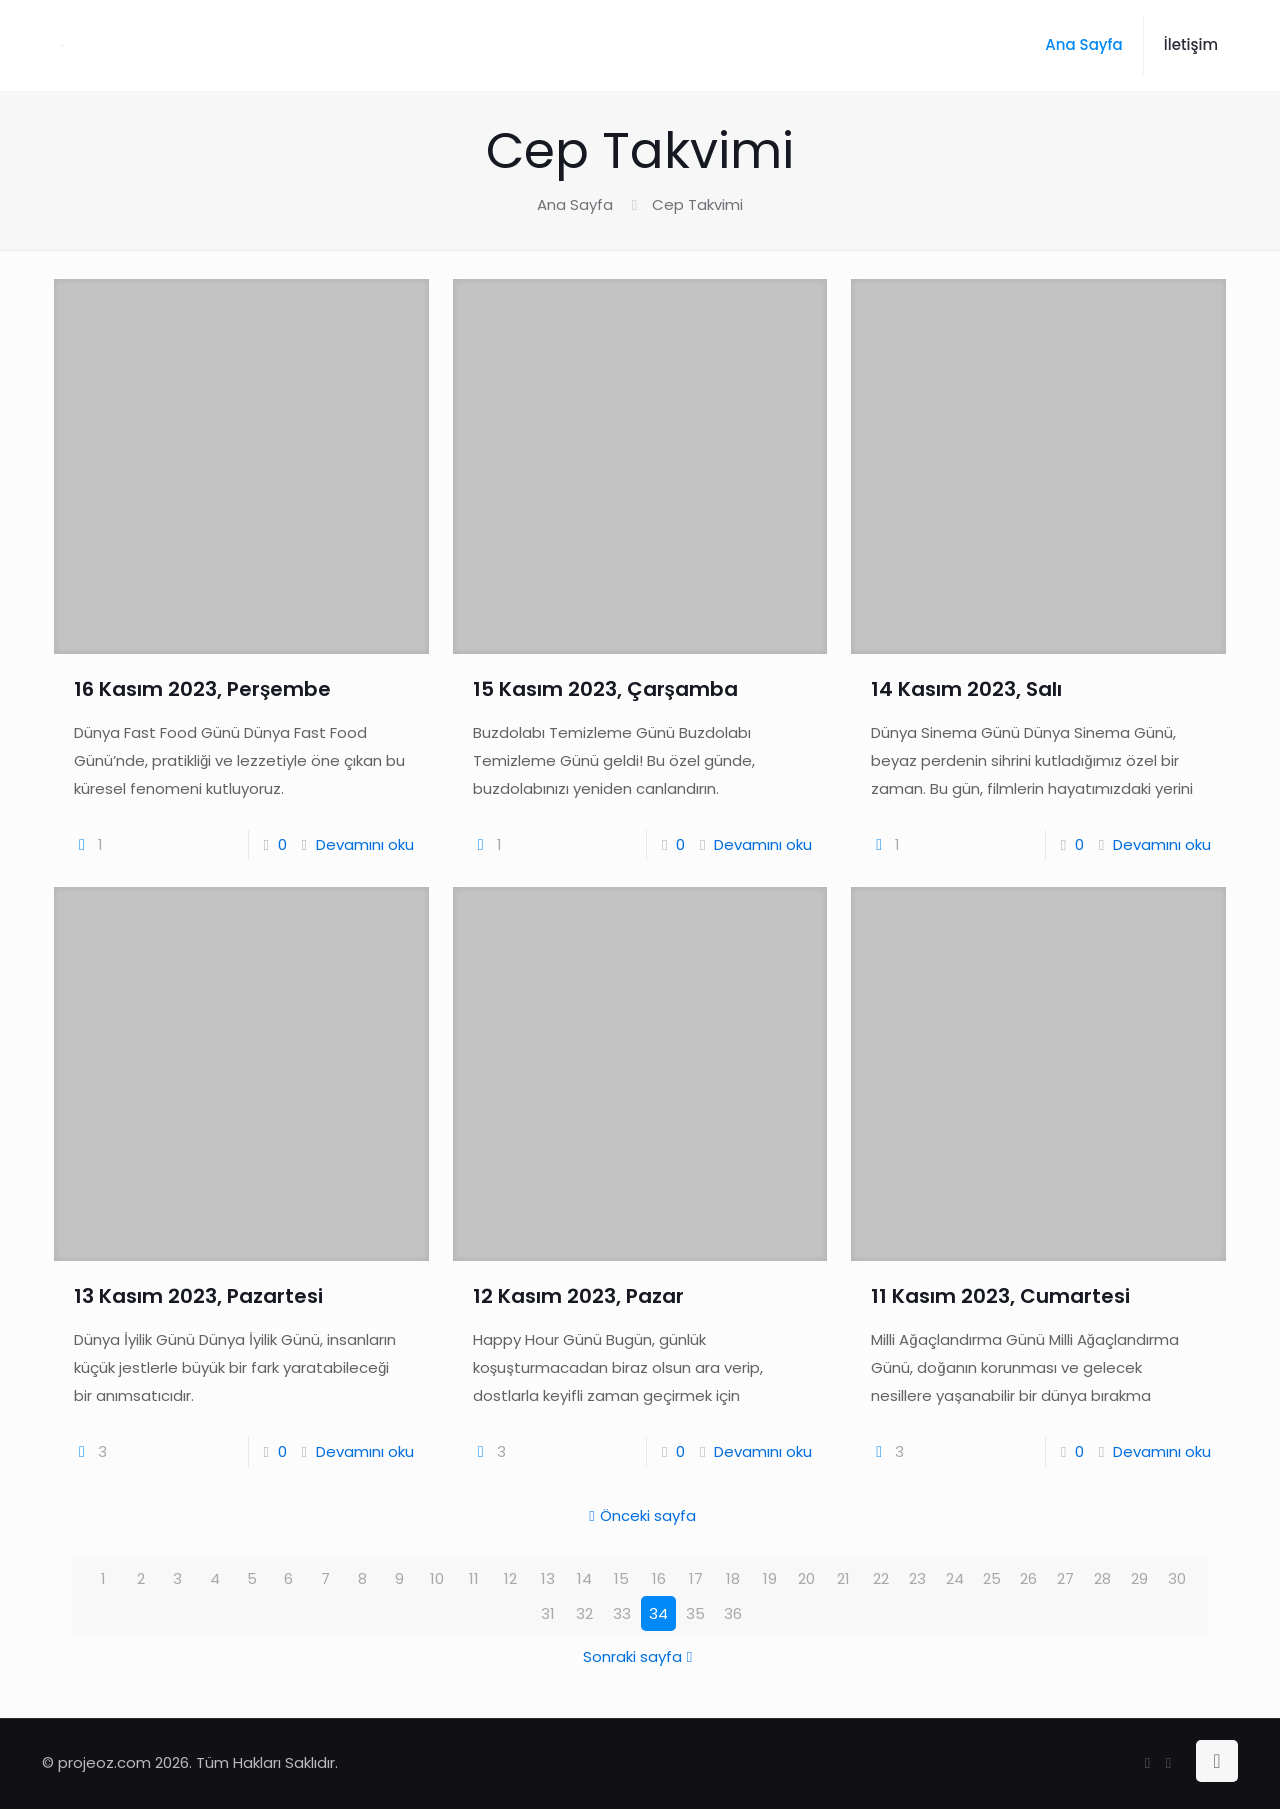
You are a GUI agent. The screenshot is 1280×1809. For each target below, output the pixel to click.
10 (437, 1578)
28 (1102, 1578)
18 (733, 1578)
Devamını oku (365, 844)
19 (770, 1578)
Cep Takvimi (697, 204)
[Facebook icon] (1147, 1762)
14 (584, 1578)
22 (881, 1578)
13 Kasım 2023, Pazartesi (198, 1296)
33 (622, 1613)
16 (659, 1578)
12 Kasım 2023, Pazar (578, 1296)
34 (658, 1613)
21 (843, 1578)
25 (992, 1578)
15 (621, 1578)
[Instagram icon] (1168, 1762)
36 (733, 1613)
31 (548, 1613)
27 (1065, 1578)
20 (806, 1578)
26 (1028, 1578)
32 (584, 1613)
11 (474, 1578)
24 (955, 1578)
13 (548, 1578)
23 (917, 1578)
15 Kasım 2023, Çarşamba (605, 689)
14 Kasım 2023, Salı (966, 689)
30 (1177, 1578)
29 (1139, 1578)
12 (510, 1578)
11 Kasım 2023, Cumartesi (1000, 1296)
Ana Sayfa (575, 204)
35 (695, 1613)
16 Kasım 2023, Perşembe (202, 689)
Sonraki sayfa (640, 1656)
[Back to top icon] (1217, 1761)
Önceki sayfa (640, 1515)
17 (696, 1578)
